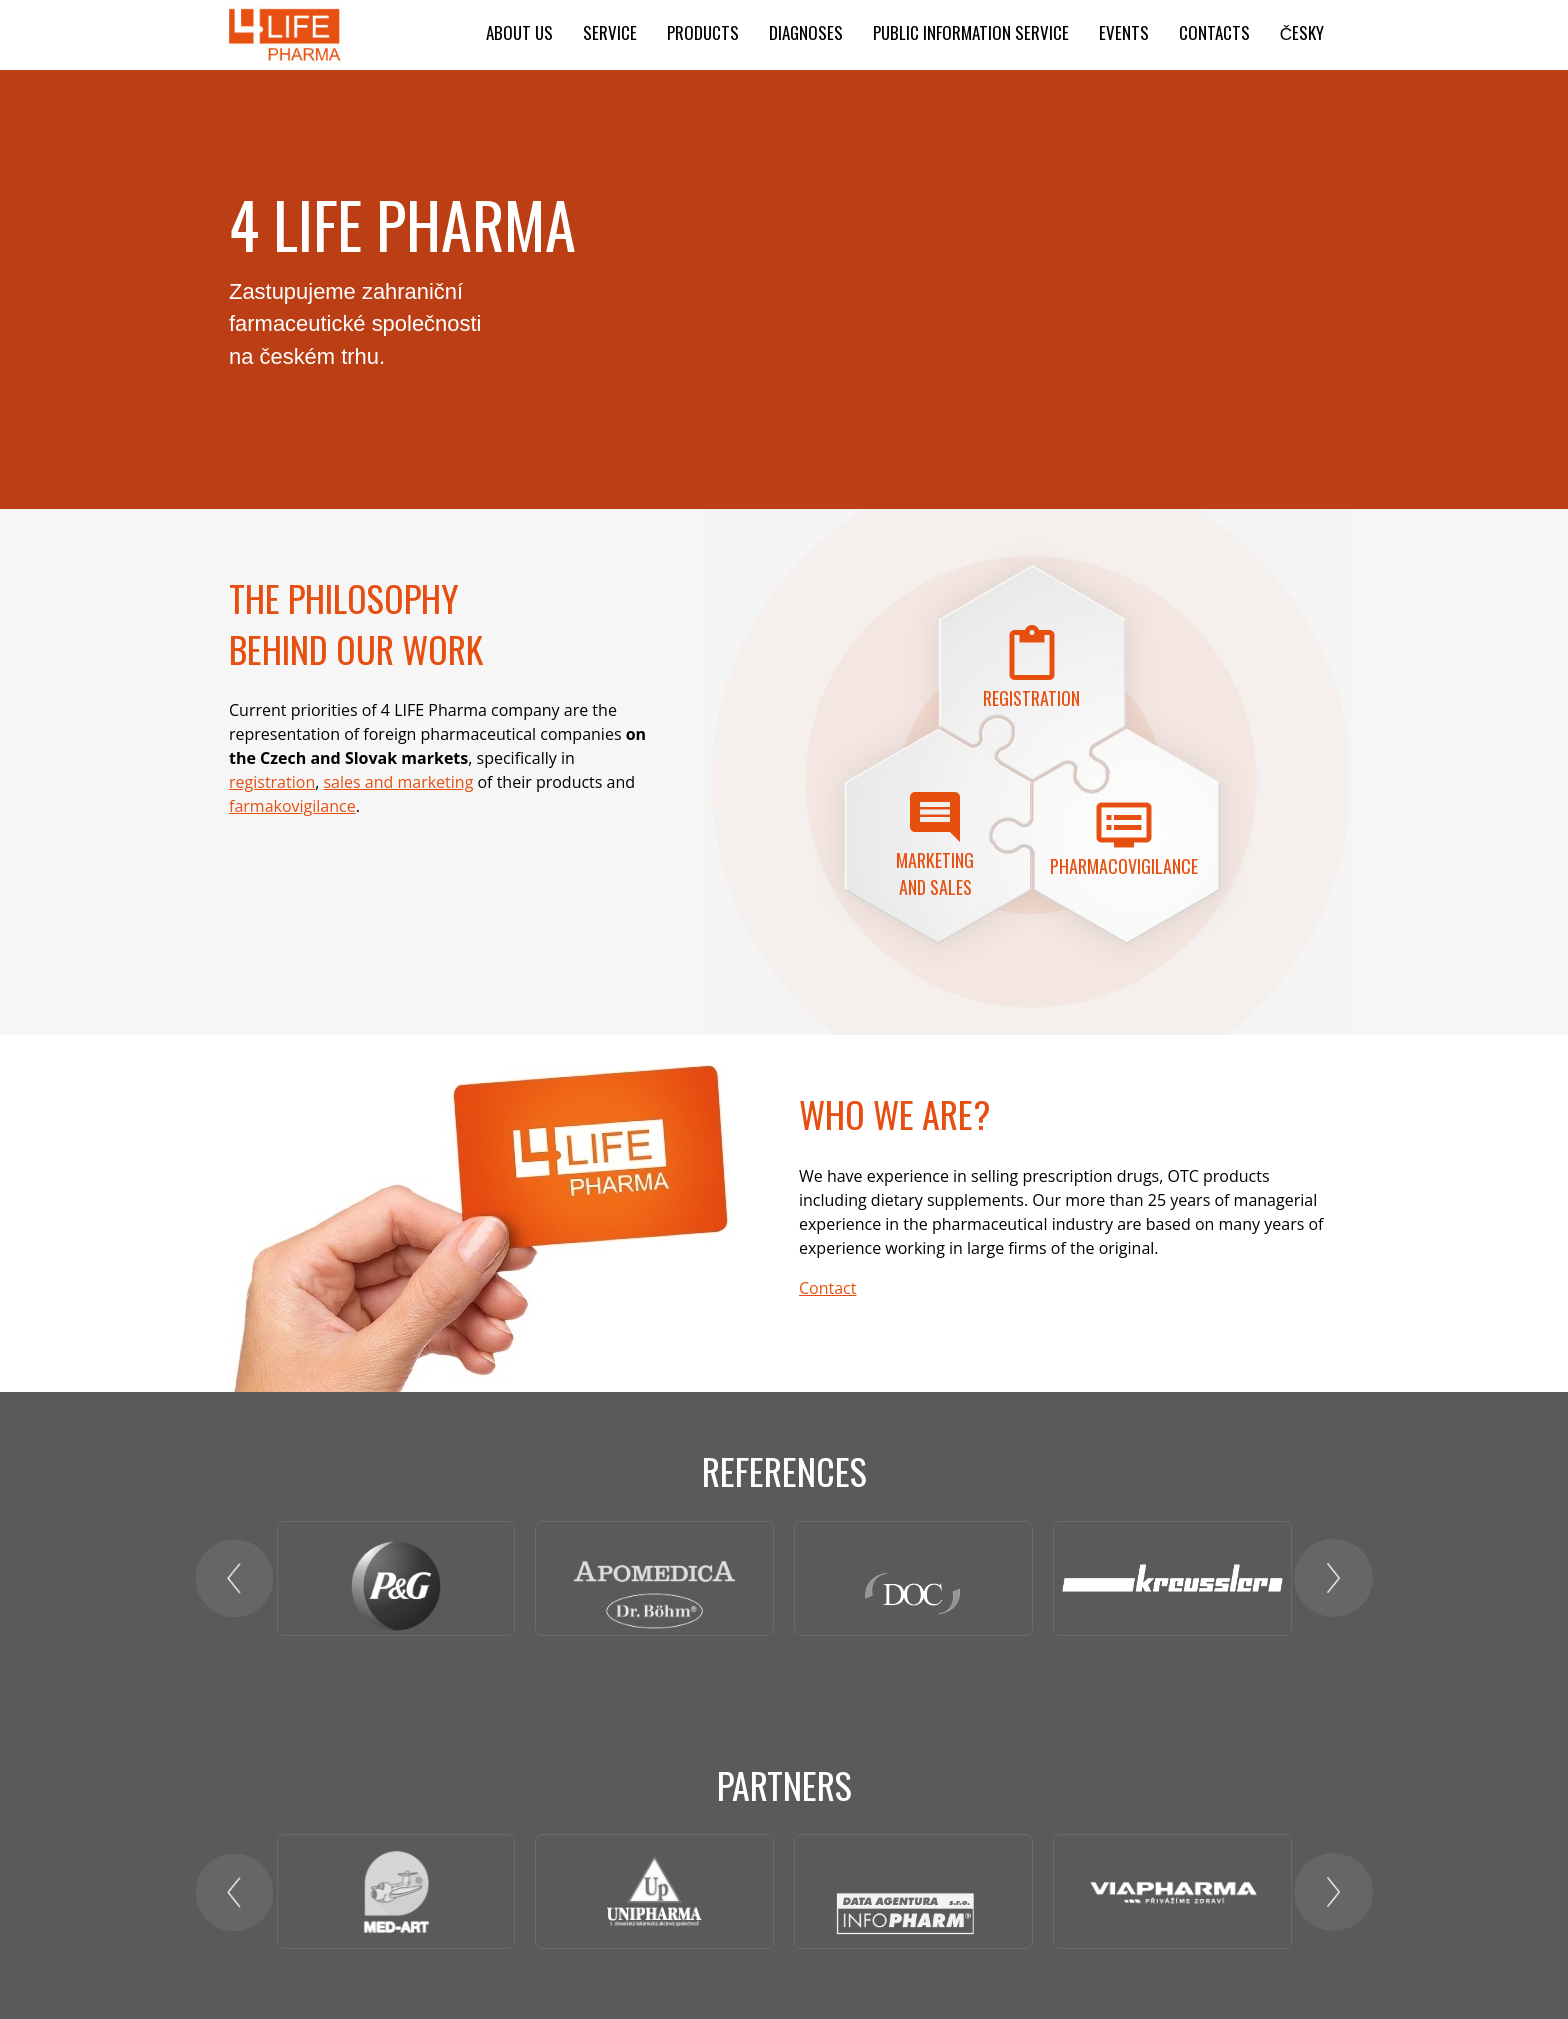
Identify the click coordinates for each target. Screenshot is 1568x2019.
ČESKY (1302, 32)
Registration (1031, 698)
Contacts (1214, 32)
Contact (827, 1288)
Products (703, 32)
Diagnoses (806, 32)
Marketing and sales (935, 873)
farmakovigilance (292, 806)
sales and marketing (398, 782)
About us (519, 32)
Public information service (971, 32)
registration (272, 782)
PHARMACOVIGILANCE (1124, 866)
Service (610, 32)
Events (1124, 32)
